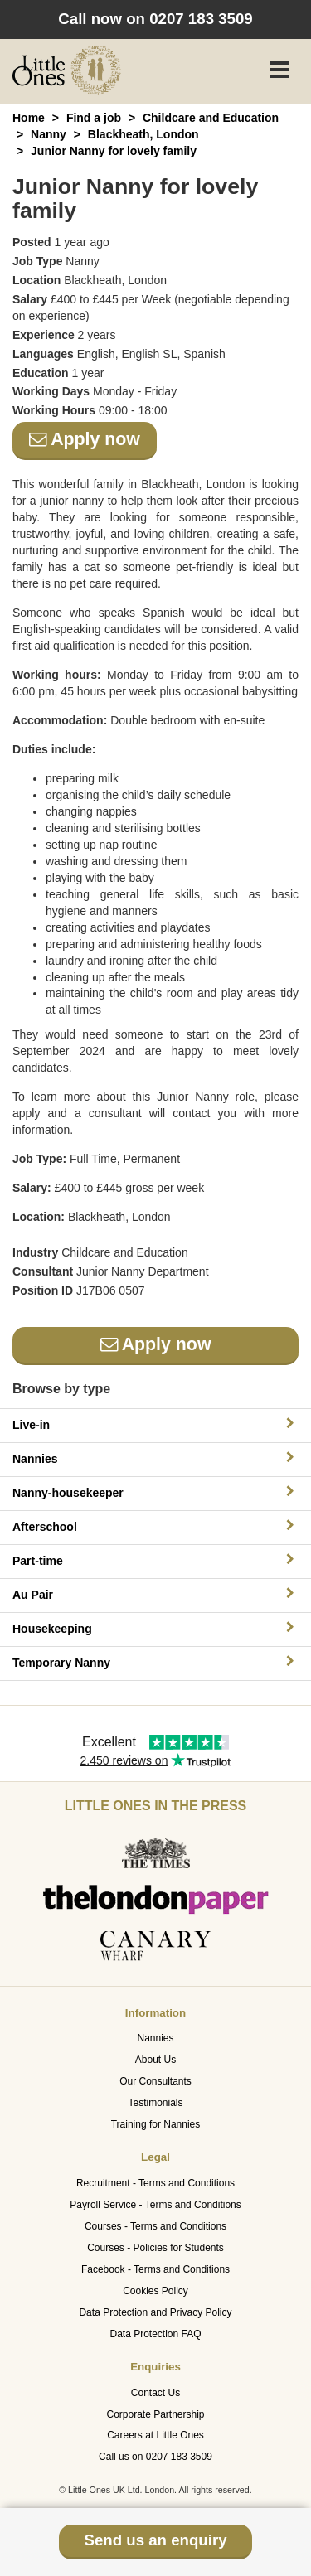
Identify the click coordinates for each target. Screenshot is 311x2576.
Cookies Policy (155, 2291)
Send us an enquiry (155, 2540)
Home (28, 117)
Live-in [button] (155, 1424)
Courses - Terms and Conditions (155, 2226)
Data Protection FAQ (155, 2334)
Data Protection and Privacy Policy (155, 2312)
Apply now (84, 439)
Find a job (93, 117)
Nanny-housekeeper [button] (155, 1492)
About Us (155, 2059)
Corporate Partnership (155, 2414)
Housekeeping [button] (155, 1628)
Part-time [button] (155, 1560)
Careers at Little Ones (155, 2435)
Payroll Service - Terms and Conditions (155, 2204)
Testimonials (155, 2103)
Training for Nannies (156, 2124)
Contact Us (155, 2393)
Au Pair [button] (155, 1594)
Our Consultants (155, 2081)
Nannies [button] (155, 1458)
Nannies (155, 2038)
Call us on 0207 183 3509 (155, 2456)
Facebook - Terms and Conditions (155, 2269)
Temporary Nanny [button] (155, 1662)
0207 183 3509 (201, 18)
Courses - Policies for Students (155, 2248)
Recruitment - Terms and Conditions (155, 2183)
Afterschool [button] (155, 1526)
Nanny (48, 134)
